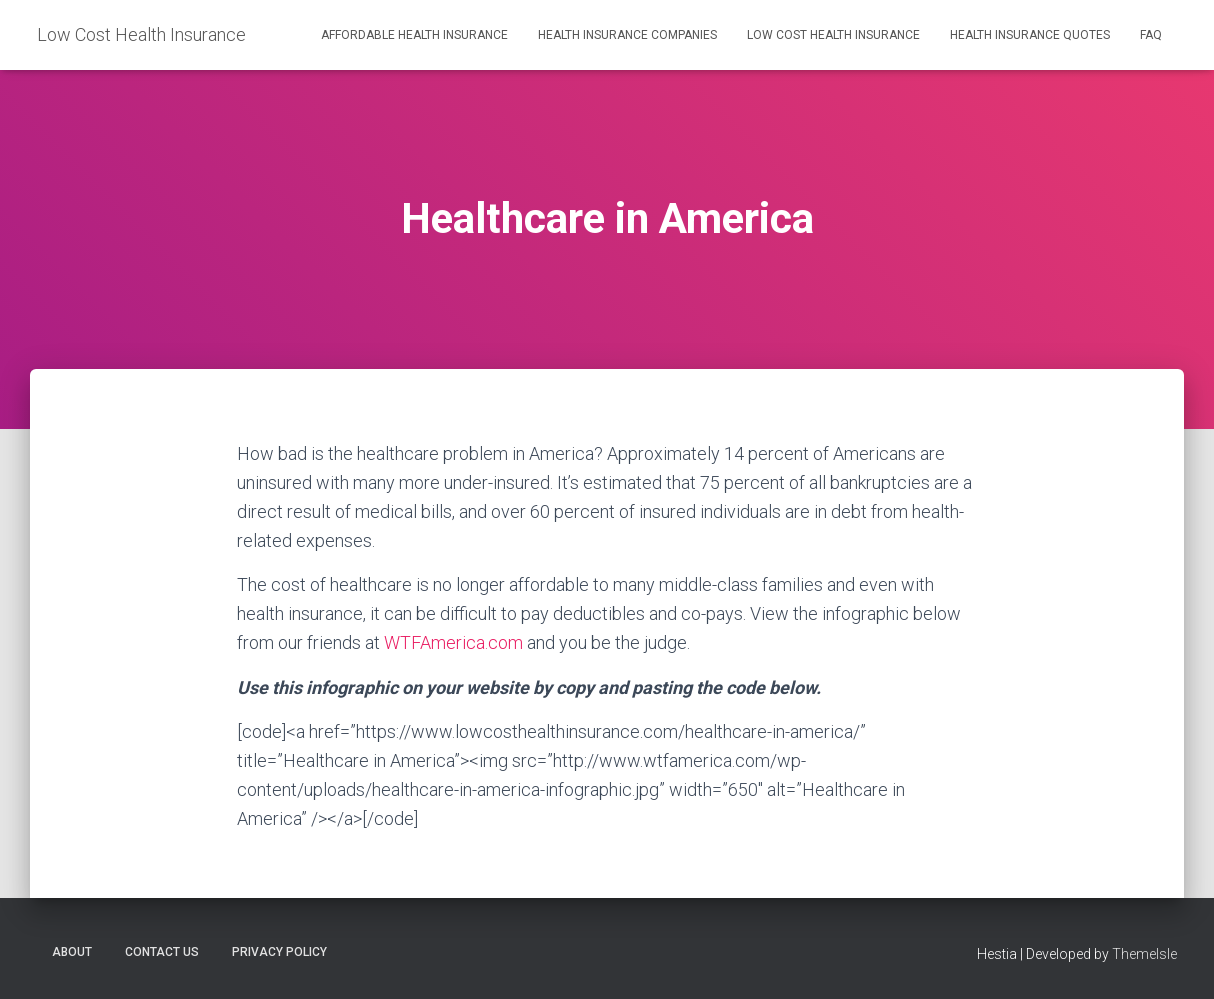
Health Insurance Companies (627, 35)
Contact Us (162, 952)
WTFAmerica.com (453, 642)
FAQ (1151, 35)
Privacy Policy (279, 952)
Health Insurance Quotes (1030, 35)
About (72, 952)
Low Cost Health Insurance (833, 35)
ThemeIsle (1144, 954)
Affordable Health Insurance (414, 35)
